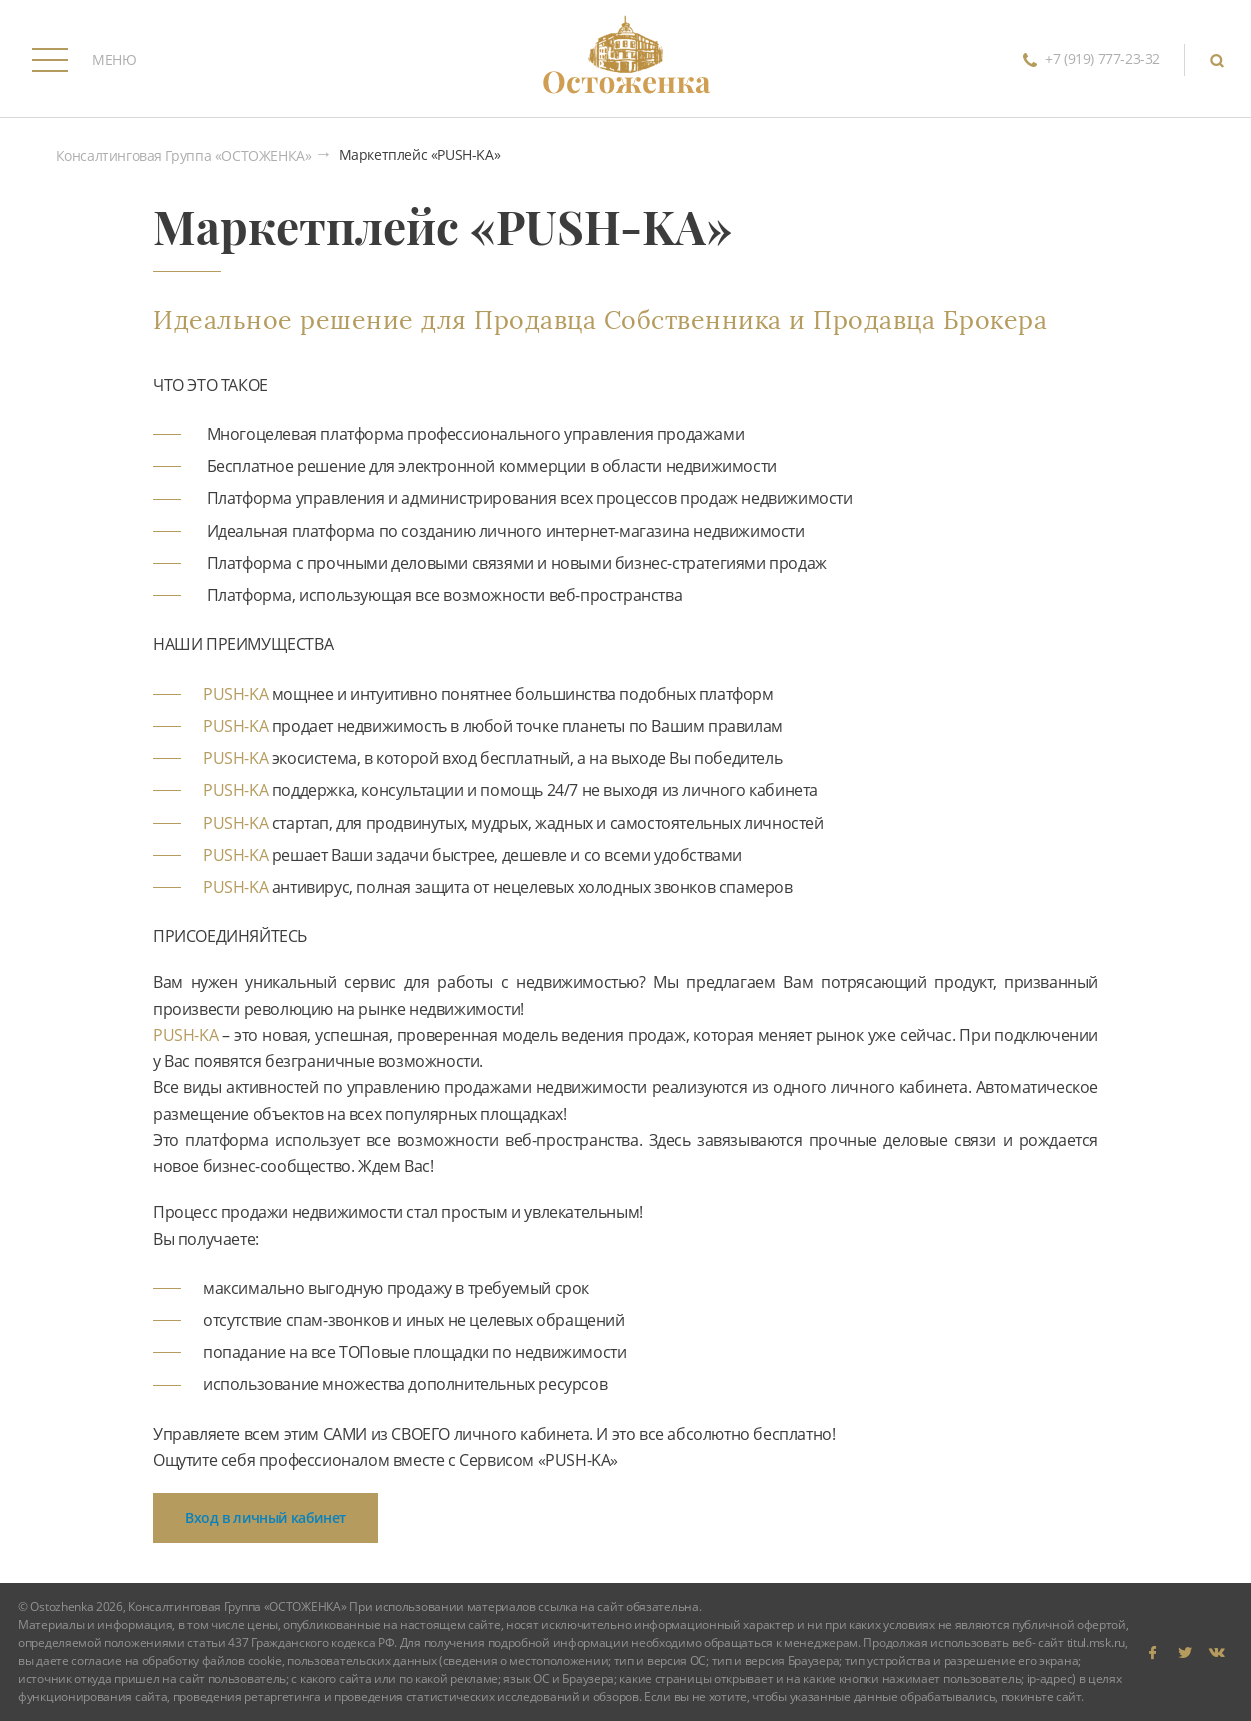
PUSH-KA (235, 694)
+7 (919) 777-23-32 (1087, 60)
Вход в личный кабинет (265, 1517)
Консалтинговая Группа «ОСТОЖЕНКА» (184, 156)
